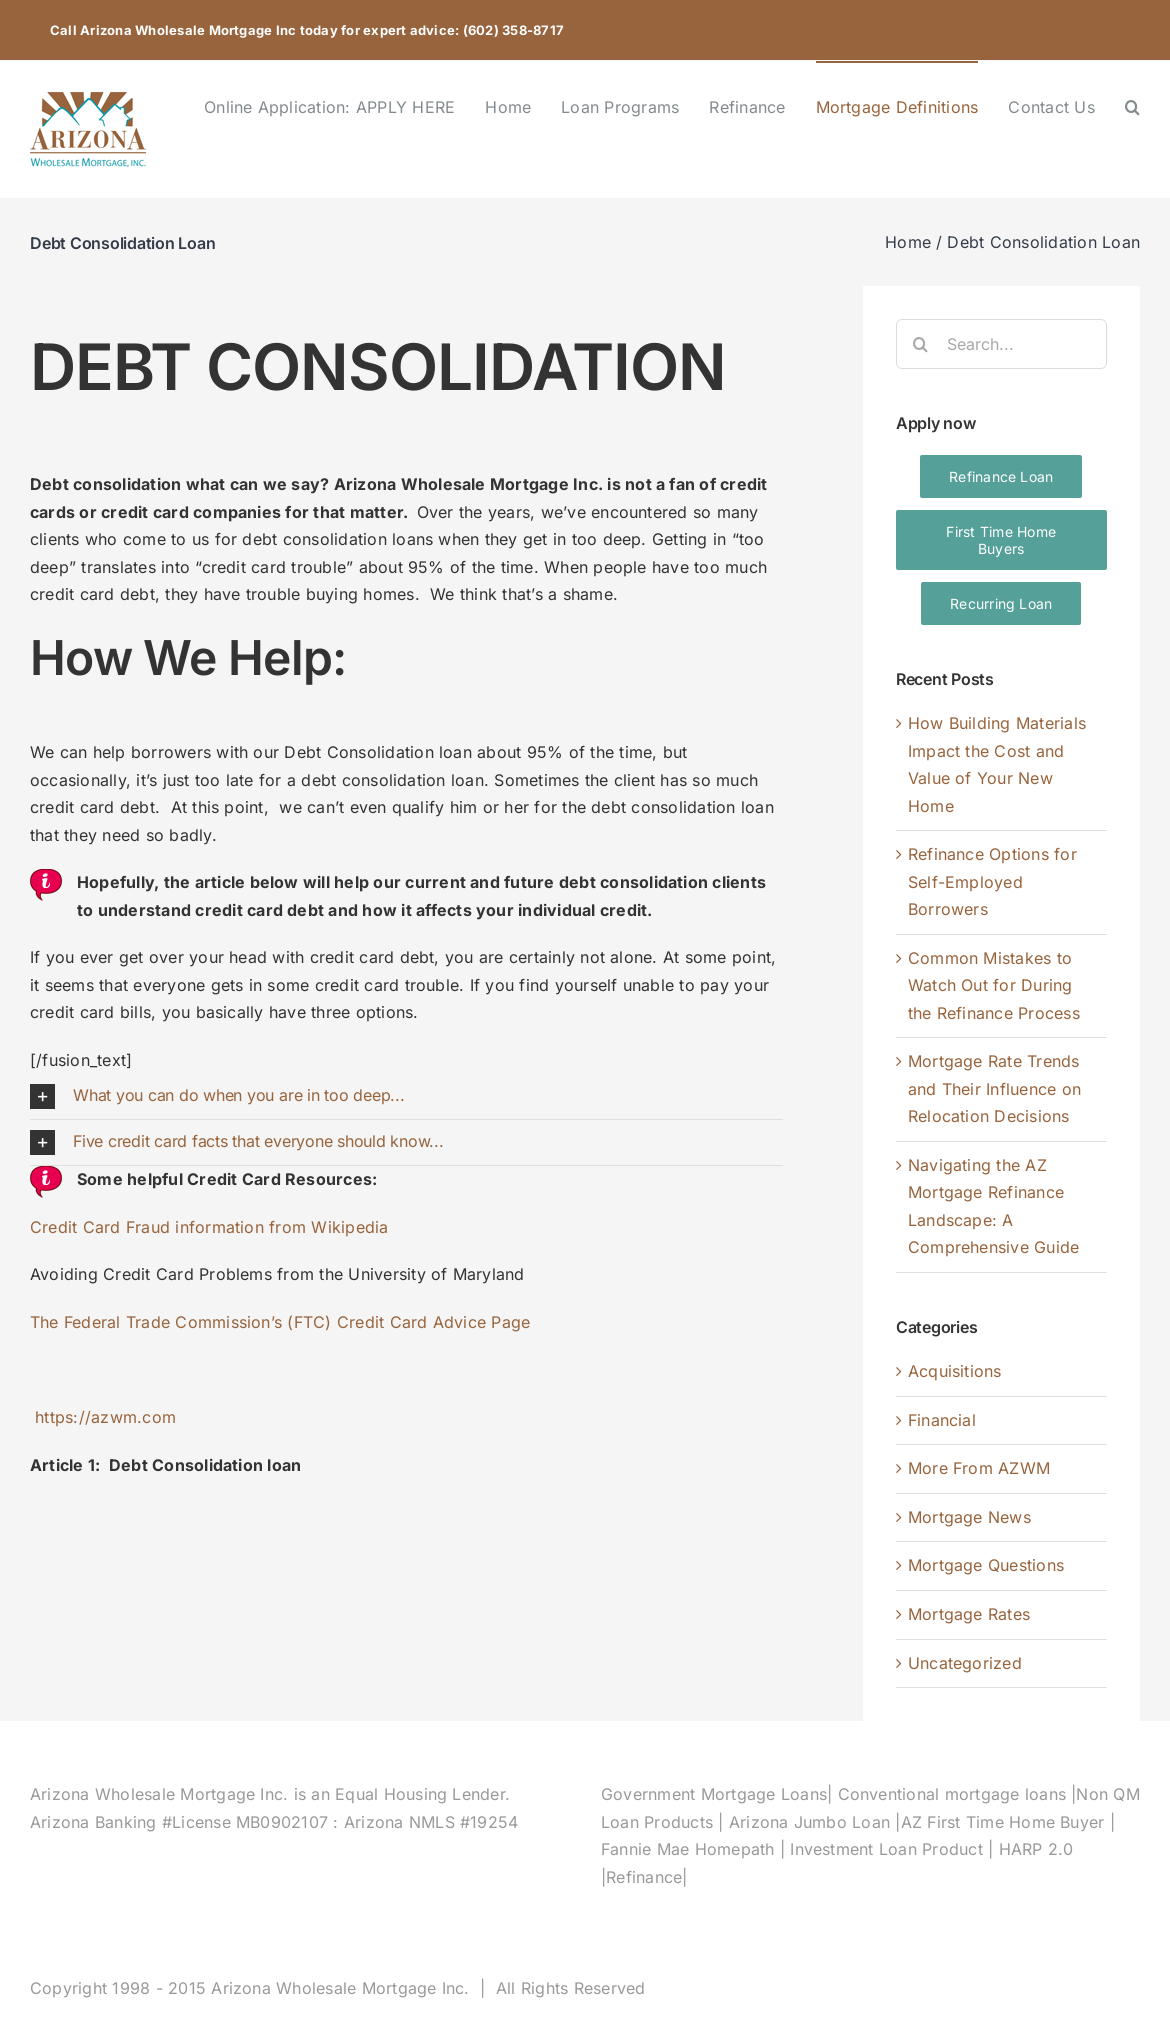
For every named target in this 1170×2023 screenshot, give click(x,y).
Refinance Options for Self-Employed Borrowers (992, 881)
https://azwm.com (105, 1417)
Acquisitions (955, 1371)
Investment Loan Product (889, 1849)
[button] (1132, 106)
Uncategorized (965, 1663)
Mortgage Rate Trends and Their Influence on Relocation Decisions (994, 1088)
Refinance (644, 1877)
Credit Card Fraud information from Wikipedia (209, 1227)
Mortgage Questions (986, 1565)
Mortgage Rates (969, 1614)
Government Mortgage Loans (714, 1794)
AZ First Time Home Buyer (1005, 1822)
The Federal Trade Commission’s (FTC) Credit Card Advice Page (280, 1322)
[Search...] (1001, 344)
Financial (942, 1420)
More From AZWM (979, 1468)
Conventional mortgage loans (952, 1794)
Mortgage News (969, 1517)
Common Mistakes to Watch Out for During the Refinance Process (994, 985)
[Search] (921, 344)
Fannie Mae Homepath (690, 1849)
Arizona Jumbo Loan (812, 1822)
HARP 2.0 (1036, 1849)
